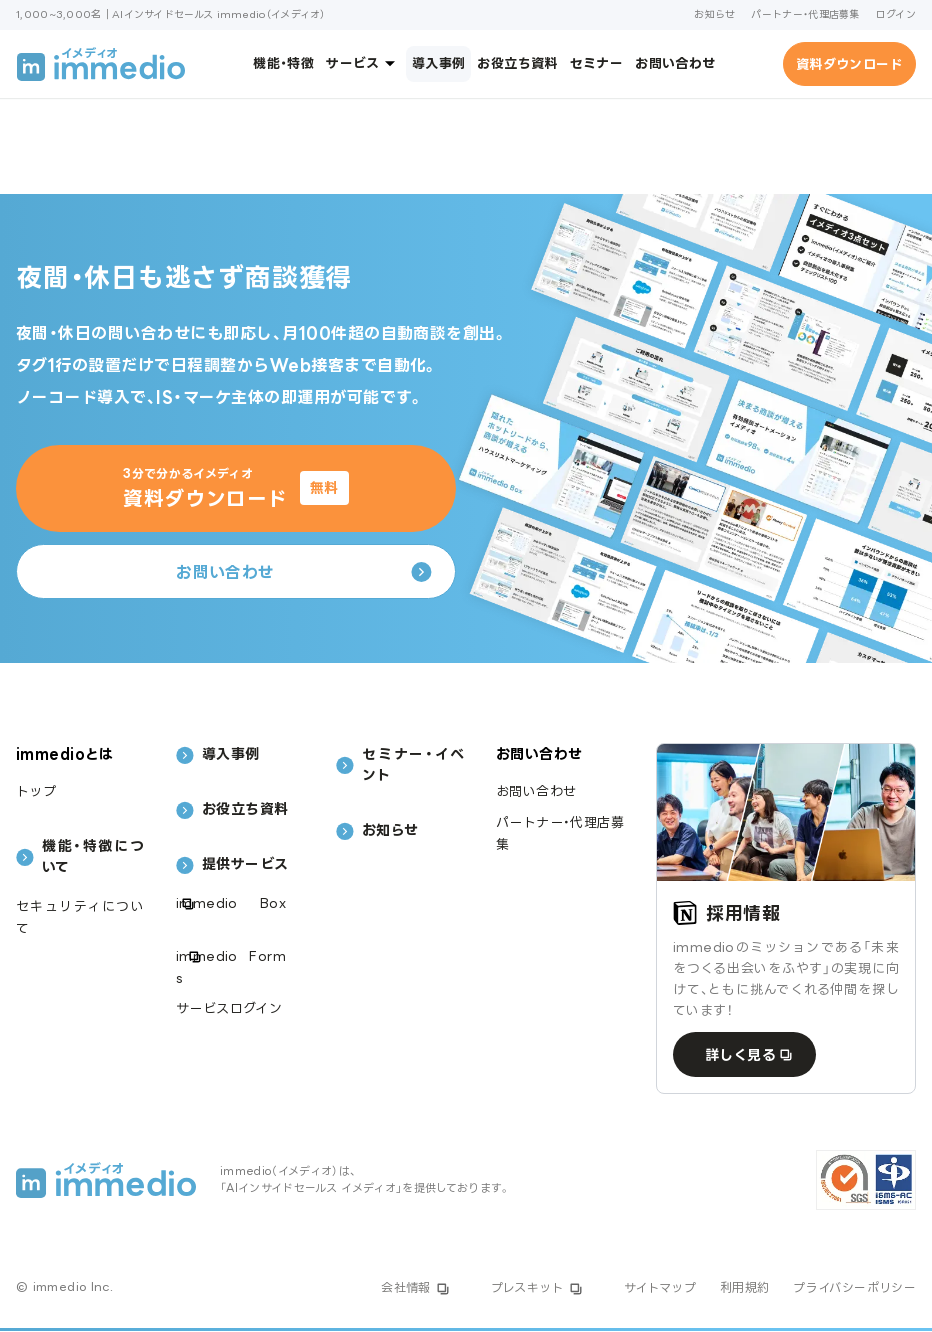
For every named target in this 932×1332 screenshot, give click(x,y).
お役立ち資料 (517, 63)
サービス (363, 63)
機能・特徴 (283, 63)
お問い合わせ (675, 63)
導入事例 (439, 63)
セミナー (597, 63)
